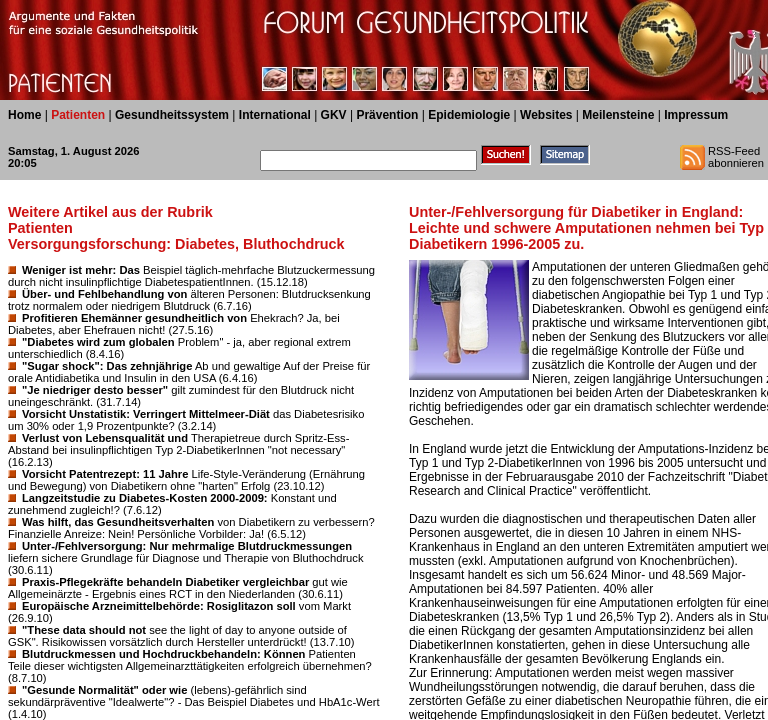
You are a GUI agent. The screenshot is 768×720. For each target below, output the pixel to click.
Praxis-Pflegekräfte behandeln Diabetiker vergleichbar (165, 582)
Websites (546, 115)
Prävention (387, 115)
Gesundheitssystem (172, 115)
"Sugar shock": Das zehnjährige (107, 366)
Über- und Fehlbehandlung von (104, 294)
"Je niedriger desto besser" (95, 390)
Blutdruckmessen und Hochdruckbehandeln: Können (163, 654)
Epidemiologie (469, 115)
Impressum (696, 115)
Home (24, 115)
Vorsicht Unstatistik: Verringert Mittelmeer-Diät (146, 414)
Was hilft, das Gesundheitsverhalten (118, 522)
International (275, 115)
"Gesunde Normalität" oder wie (104, 690)
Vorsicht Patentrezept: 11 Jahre (105, 474)
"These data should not (84, 630)
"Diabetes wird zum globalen (98, 342)
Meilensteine (618, 115)
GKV (334, 115)
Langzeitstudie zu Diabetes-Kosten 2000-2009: (145, 498)
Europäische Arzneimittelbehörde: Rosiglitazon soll (159, 606)
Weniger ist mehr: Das (81, 270)
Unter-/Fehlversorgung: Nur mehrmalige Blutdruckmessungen (187, 546)
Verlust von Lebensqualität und (105, 438)
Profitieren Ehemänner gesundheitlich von (134, 318)
